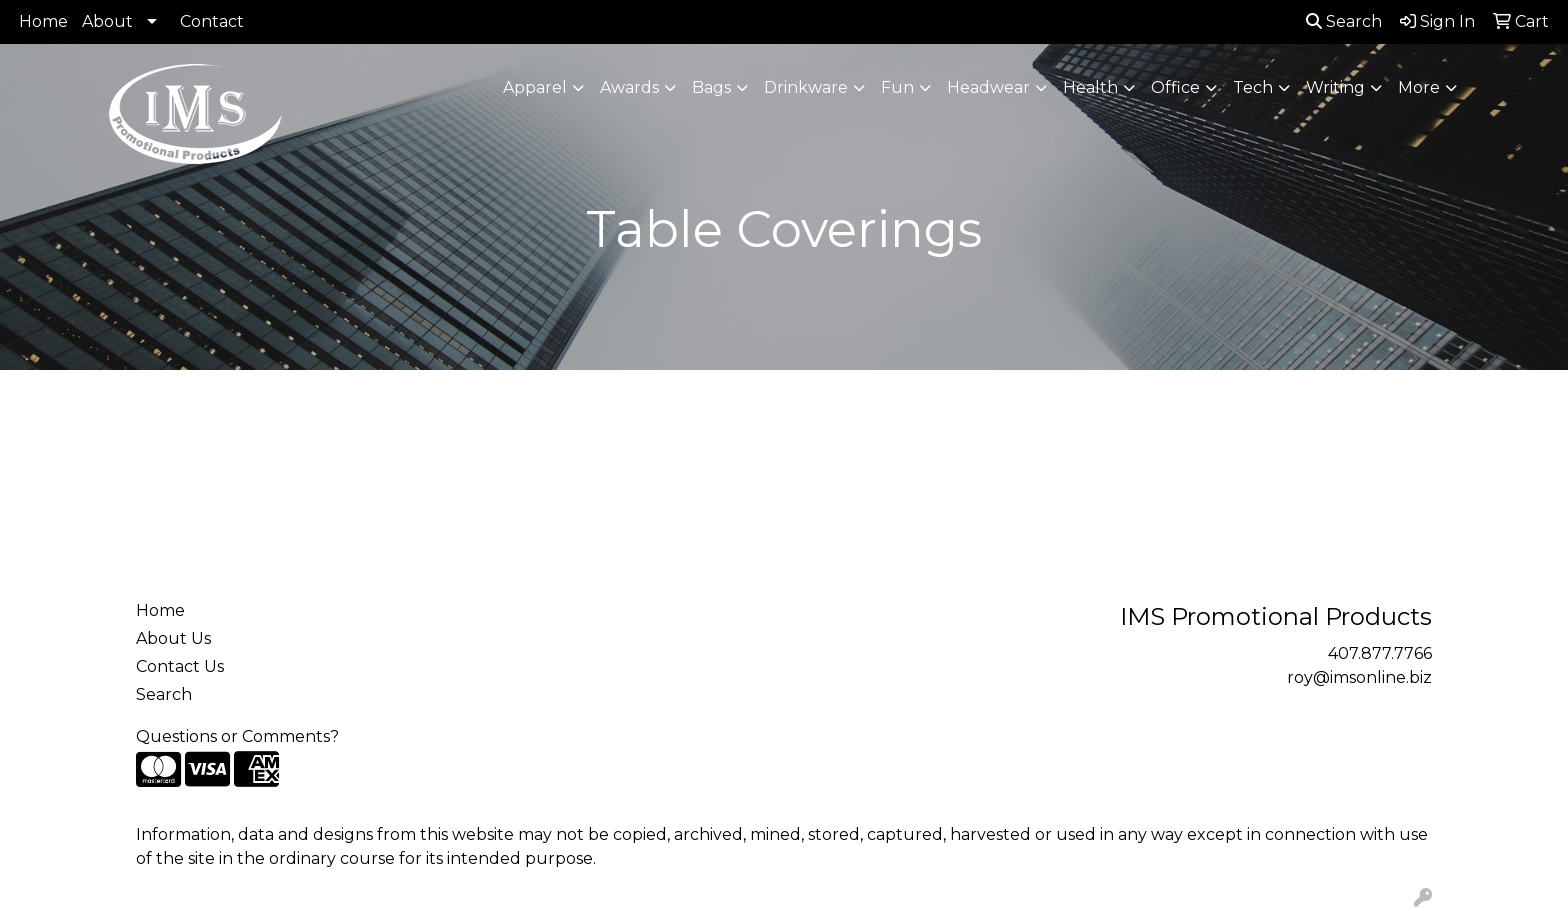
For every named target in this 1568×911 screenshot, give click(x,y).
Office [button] (1175, 87)
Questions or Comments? (237, 736)
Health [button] (1090, 87)
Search (1344, 21)
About (107, 21)
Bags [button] (711, 87)
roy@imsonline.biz (1359, 677)
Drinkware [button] (806, 87)
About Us (173, 638)
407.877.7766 (1380, 653)
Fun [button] (897, 87)
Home (43, 21)
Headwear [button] (988, 87)
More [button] (1419, 87)
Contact (212, 21)
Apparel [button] (535, 87)
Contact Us (180, 666)
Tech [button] (1253, 87)
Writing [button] (1335, 87)
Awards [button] (629, 87)
